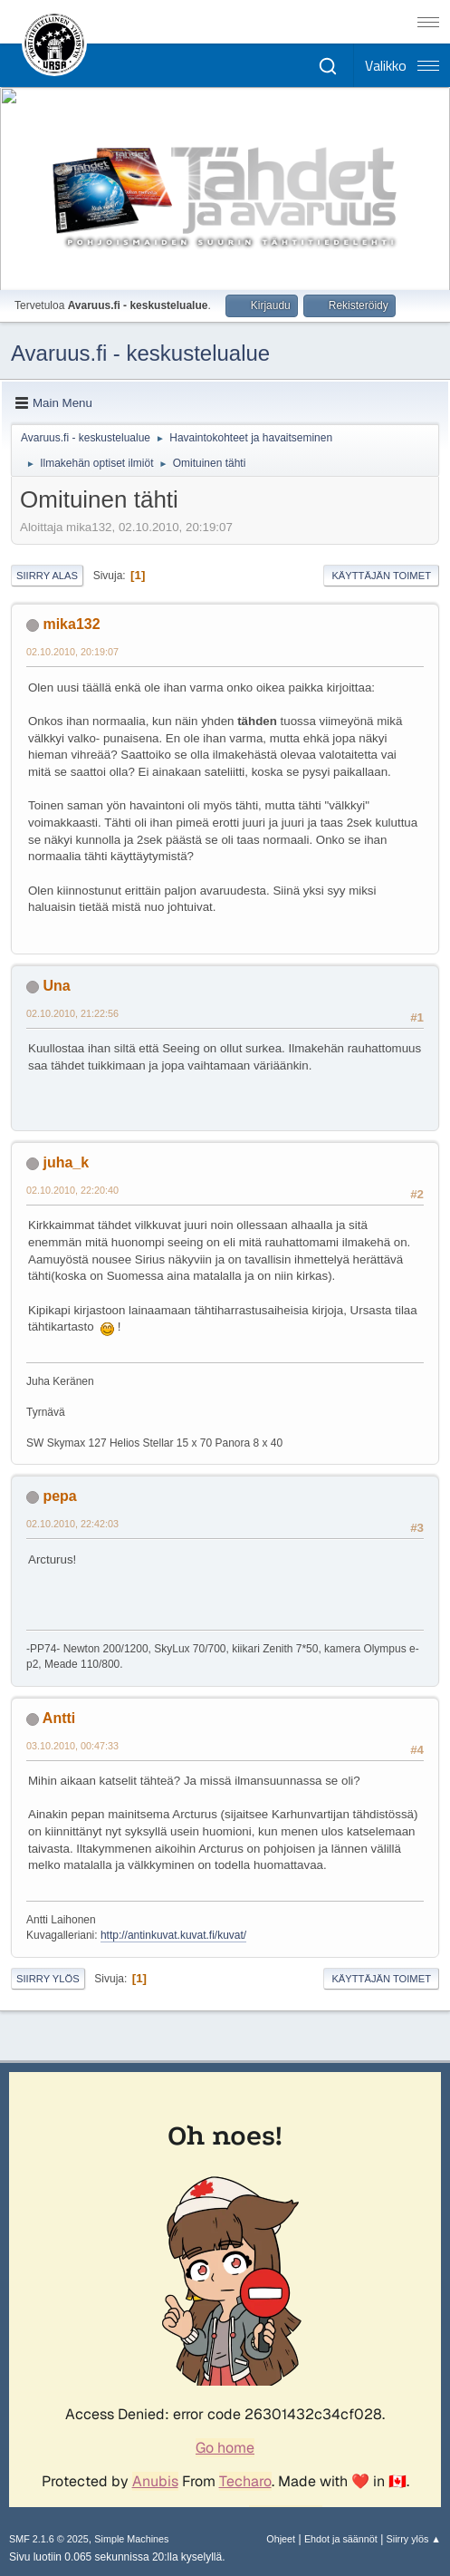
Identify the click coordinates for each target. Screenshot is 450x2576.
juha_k (66, 1162)
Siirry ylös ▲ (414, 2538)
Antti (59, 1718)
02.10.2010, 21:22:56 (72, 1013)
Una (56, 985)
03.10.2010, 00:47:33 (72, 1745)
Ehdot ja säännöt (341, 2538)
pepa (59, 1496)
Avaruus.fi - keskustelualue (140, 353)
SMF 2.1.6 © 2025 (49, 2538)
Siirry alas (47, 575)
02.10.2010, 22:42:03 (72, 1523)
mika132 (71, 624)
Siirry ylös (48, 1978)
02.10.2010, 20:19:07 (72, 651)
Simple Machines (131, 2538)
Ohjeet (280, 2538)
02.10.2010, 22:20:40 (72, 1190)
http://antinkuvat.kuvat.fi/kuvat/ (173, 1935)
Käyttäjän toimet (381, 575)
